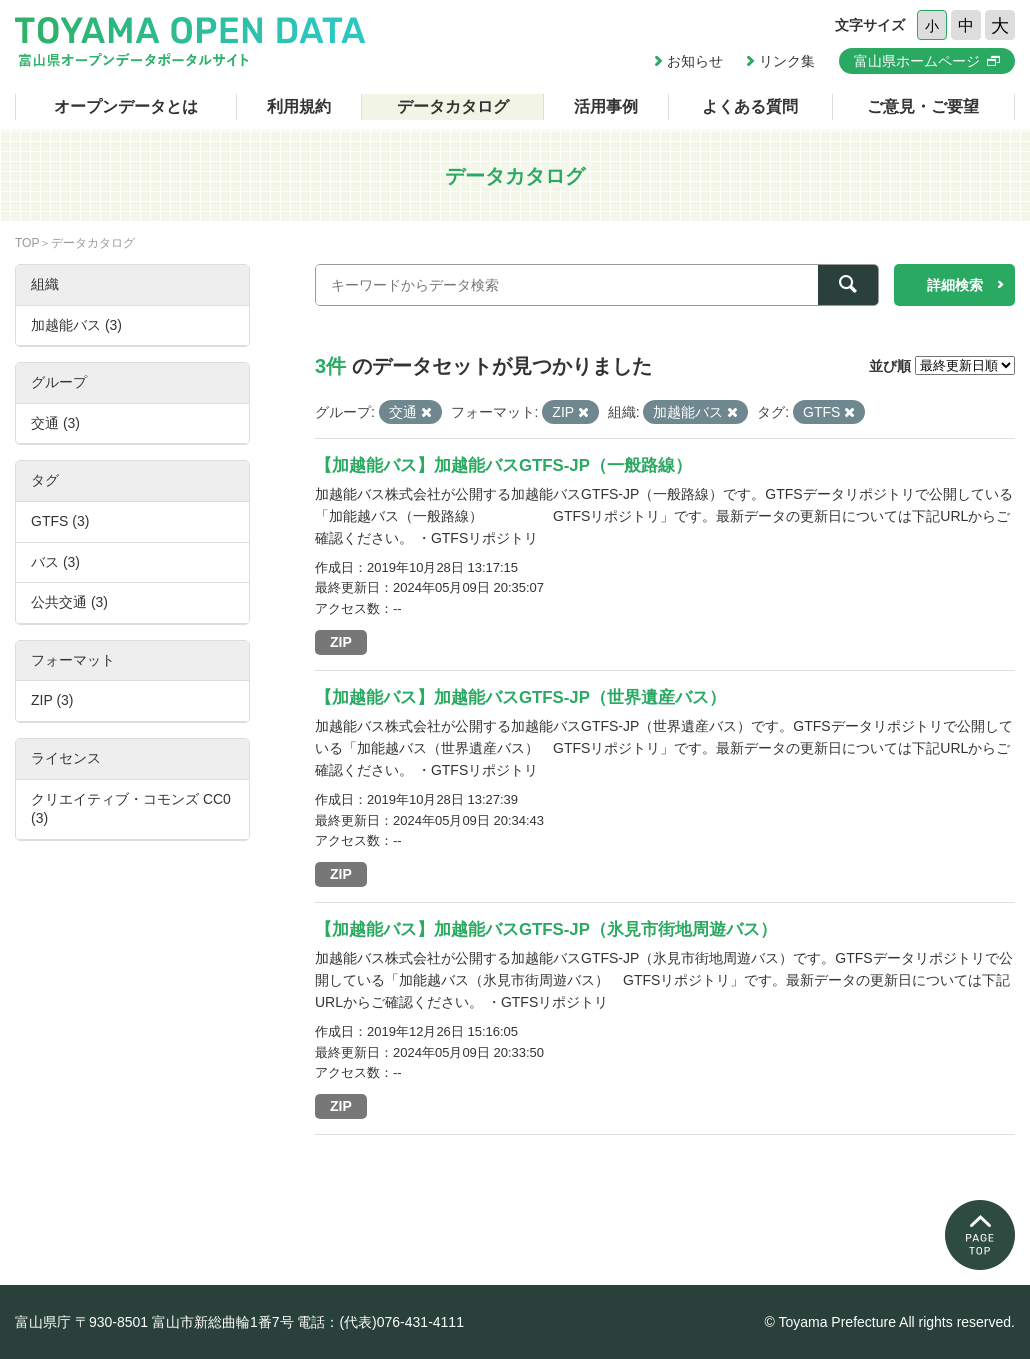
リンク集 (787, 61)
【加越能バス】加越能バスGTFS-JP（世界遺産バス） (520, 697)
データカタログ (453, 106)
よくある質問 (750, 106)
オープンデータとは (126, 106)
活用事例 (606, 106)
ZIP (341, 642)
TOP (27, 243)
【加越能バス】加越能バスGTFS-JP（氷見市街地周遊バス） (546, 929)
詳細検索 (955, 285)
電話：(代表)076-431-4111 (380, 1322)
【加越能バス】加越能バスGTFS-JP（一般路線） (503, 465)
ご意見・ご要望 (923, 106)
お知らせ (695, 61)
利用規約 (299, 106)
